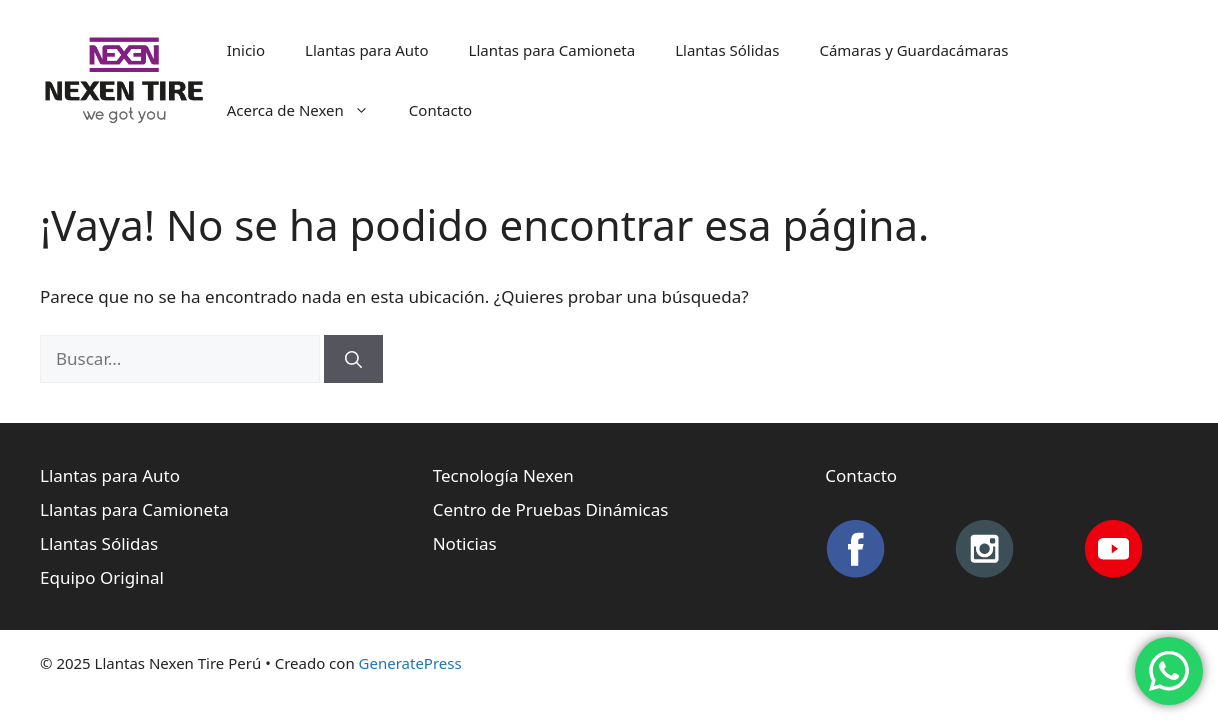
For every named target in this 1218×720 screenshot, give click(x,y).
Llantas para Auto (367, 50)
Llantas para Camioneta (552, 50)
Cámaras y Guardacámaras (913, 50)
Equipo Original (102, 577)
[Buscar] (353, 359)
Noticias (465, 543)
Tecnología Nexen (503, 475)
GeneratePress (410, 663)
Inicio (246, 50)
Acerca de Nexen (308, 110)
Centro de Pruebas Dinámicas (551, 509)
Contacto (440, 110)
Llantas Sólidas (727, 50)
